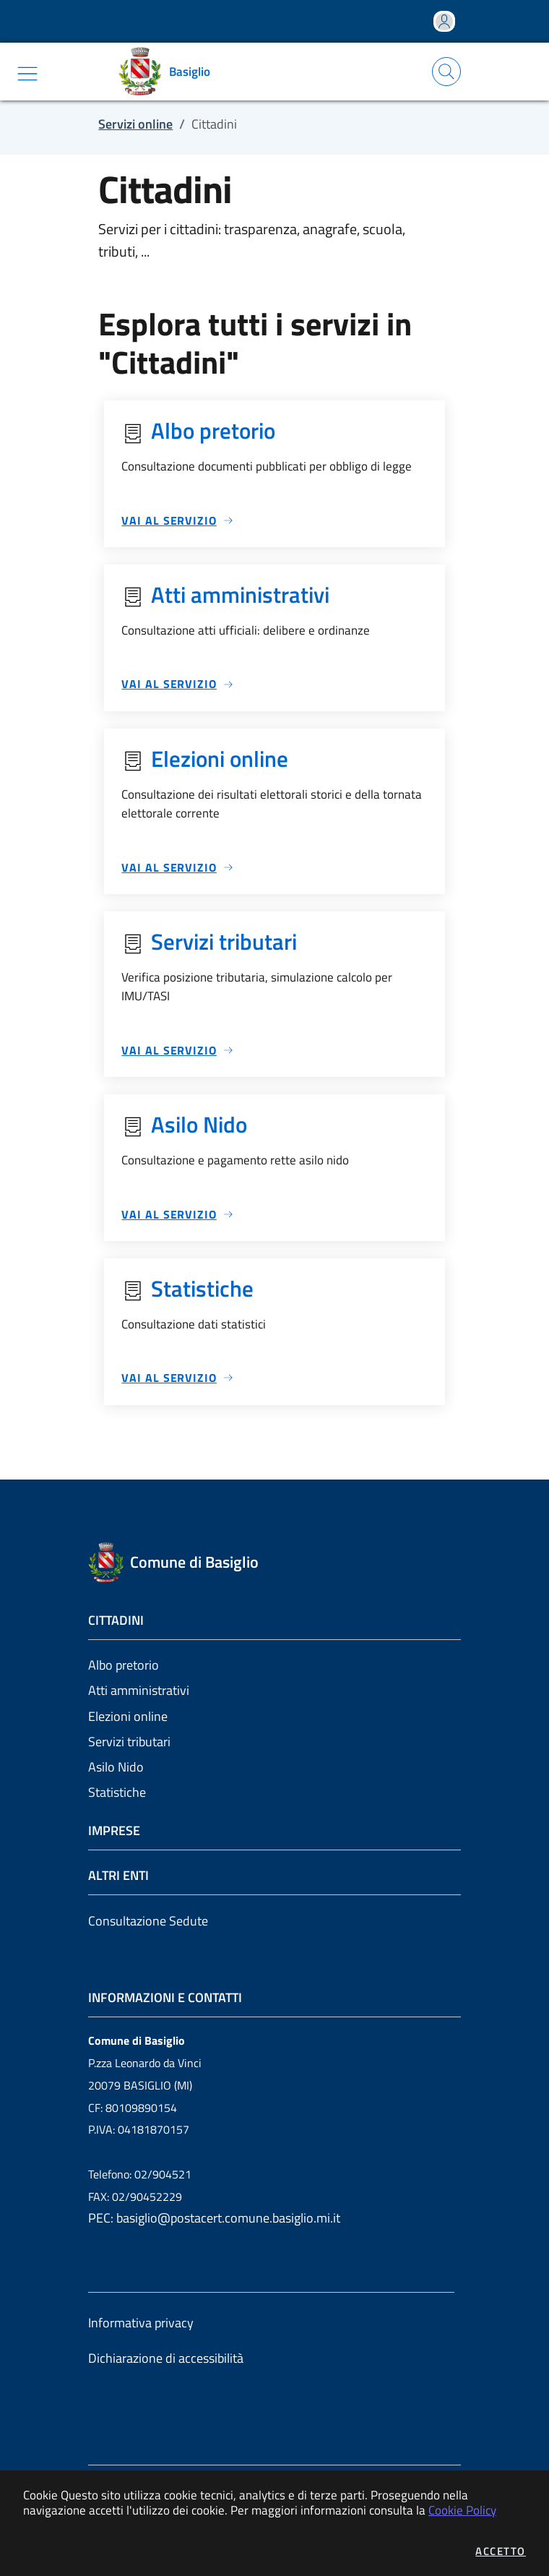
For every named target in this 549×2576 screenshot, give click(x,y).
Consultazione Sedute (148, 1921)
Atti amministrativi (138, 1690)
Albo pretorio (123, 1665)
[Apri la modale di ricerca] (446, 71)
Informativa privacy (141, 2322)
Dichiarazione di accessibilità (165, 2358)
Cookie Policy (462, 2510)
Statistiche (117, 1792)
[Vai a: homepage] (169, 72)
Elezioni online (128, 1716)
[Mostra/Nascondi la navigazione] (27, 73)
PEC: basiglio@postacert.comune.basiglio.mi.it (214, 2218)
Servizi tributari (129, 1741)
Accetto (500, 2551)
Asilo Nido (116, 1767)
